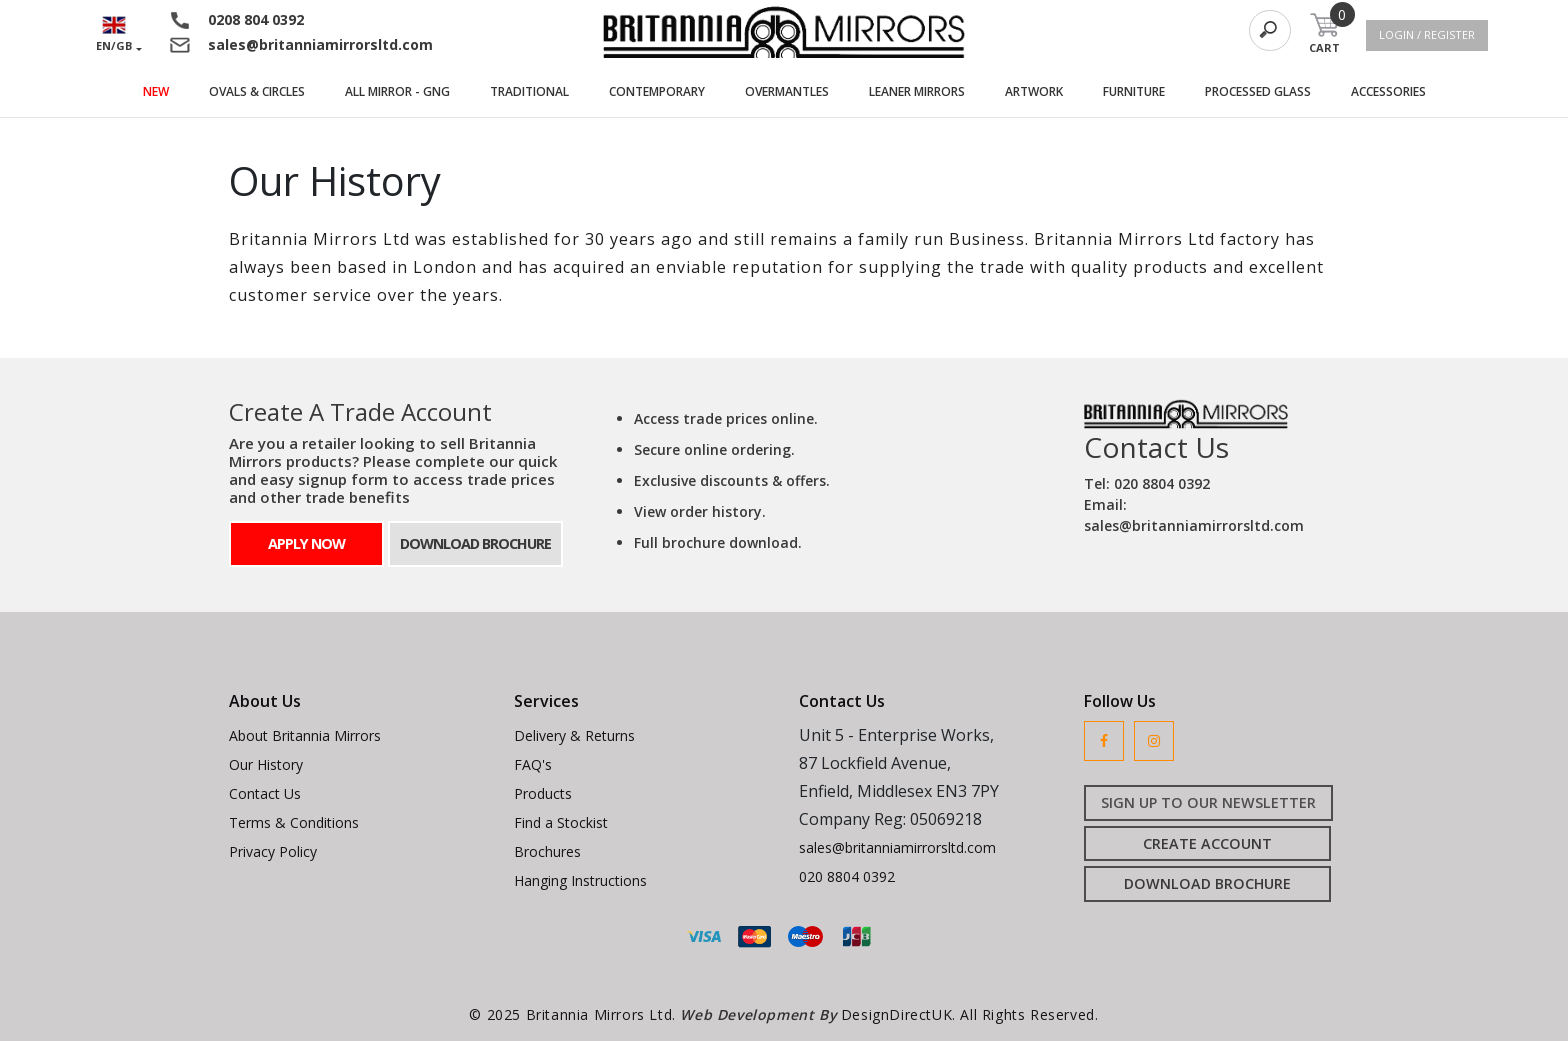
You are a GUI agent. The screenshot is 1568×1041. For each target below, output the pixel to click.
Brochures (547, 851)
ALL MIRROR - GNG (407, 91)
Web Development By (760, 1014)
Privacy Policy (273, 851)
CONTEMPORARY (667, 91)
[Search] (1270, 30)
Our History (266, 764)
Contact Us (265, 793)
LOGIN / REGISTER (1427, 34)
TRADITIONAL (539, 91)
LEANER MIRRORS (927, 91)
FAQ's (533, 764)
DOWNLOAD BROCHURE (475, 543)
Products (543, 793)
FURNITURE (1144, 91)
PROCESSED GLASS (1268, 91)
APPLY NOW (306, 543)
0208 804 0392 (256, 19)
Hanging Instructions (580, 880)
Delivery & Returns (574, 735)
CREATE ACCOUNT (1207, 843)
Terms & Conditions (294, 822)
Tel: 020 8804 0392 (1147, 483)
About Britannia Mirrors (305, 735)
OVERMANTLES (797, 91)
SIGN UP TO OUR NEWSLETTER (1208, 802)
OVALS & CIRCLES (267, 91)
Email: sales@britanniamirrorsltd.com (1194, 515)
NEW (156, 91)
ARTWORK (1044, 91)
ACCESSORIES (1398, 91)
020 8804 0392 (847, 876)
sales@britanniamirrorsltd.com (320, 44)
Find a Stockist (561, 822)
